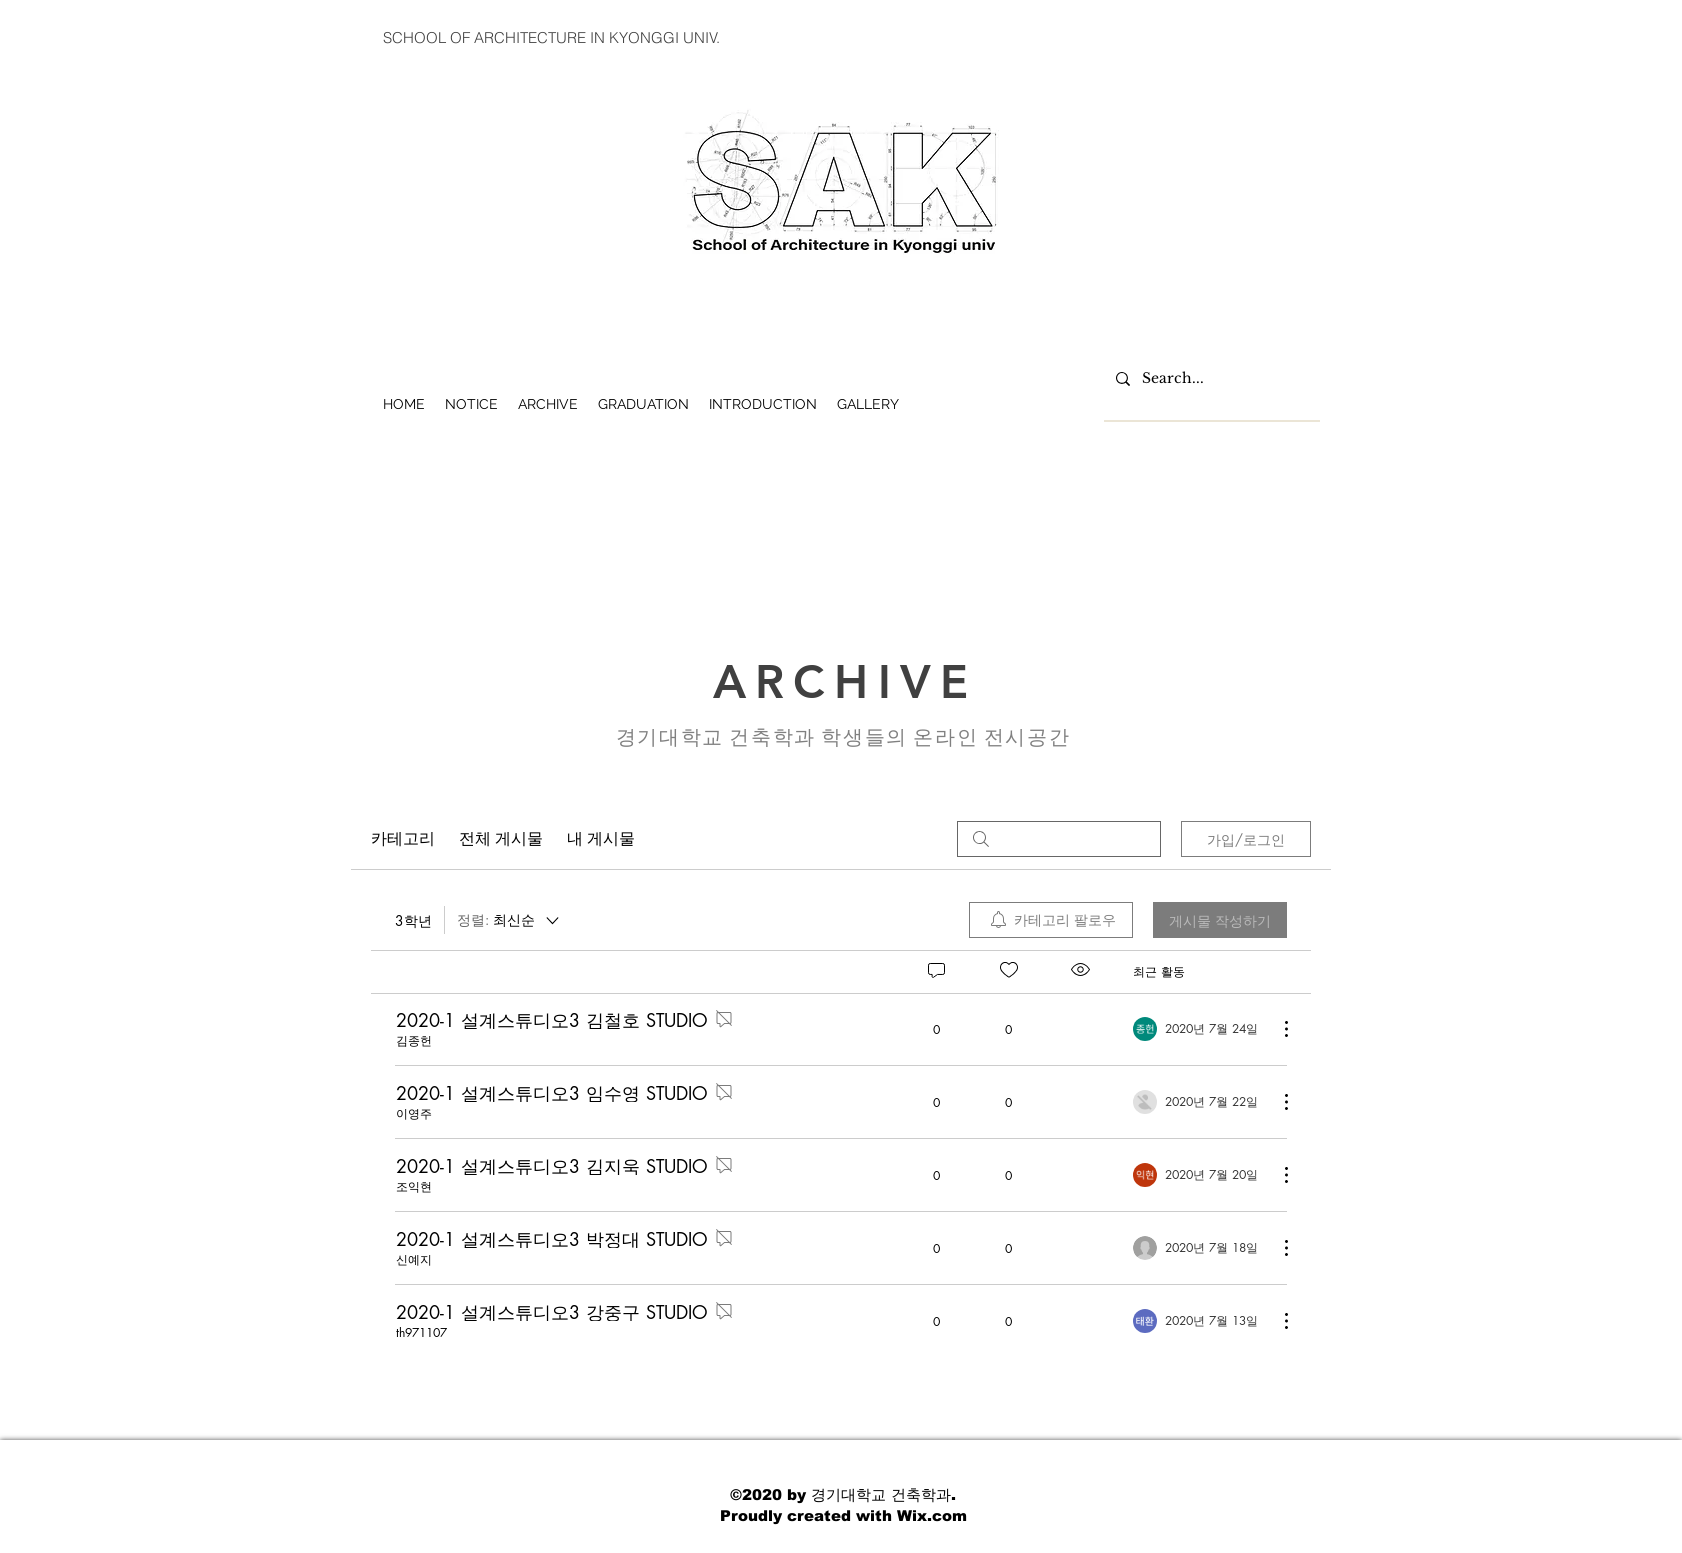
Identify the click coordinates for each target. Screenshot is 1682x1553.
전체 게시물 (501, 838)
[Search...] (1210, 379)
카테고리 (403, 838)
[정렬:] (509, 920)
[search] (1059, 839)
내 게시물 (601, 838)
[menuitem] (1051, 920)
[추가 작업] (1276, 1029)
